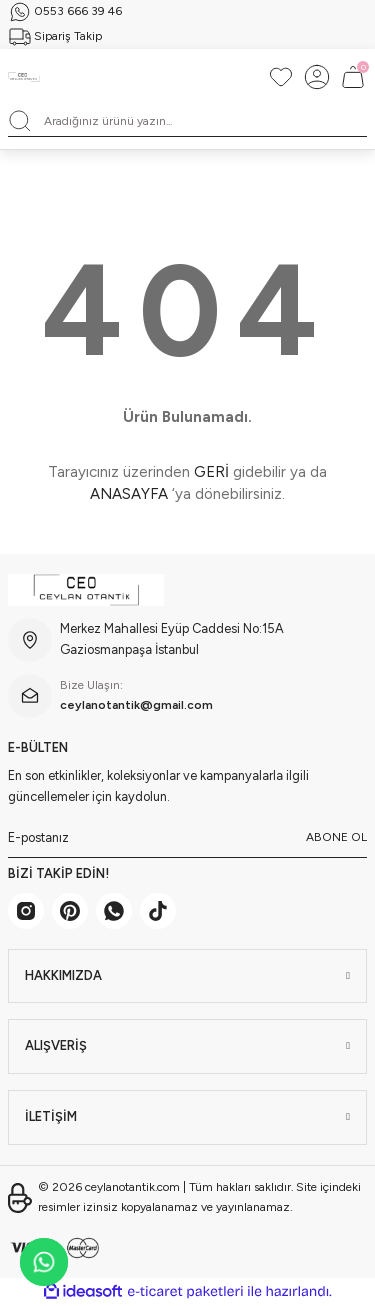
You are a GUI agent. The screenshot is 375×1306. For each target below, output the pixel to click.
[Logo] (24, 77)
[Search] (187, 121)
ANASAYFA (129, 494)
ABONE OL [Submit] (336, 837)
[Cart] (353, 77)
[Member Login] (317, 77)
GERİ (211, 472)
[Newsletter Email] (187, 838)
